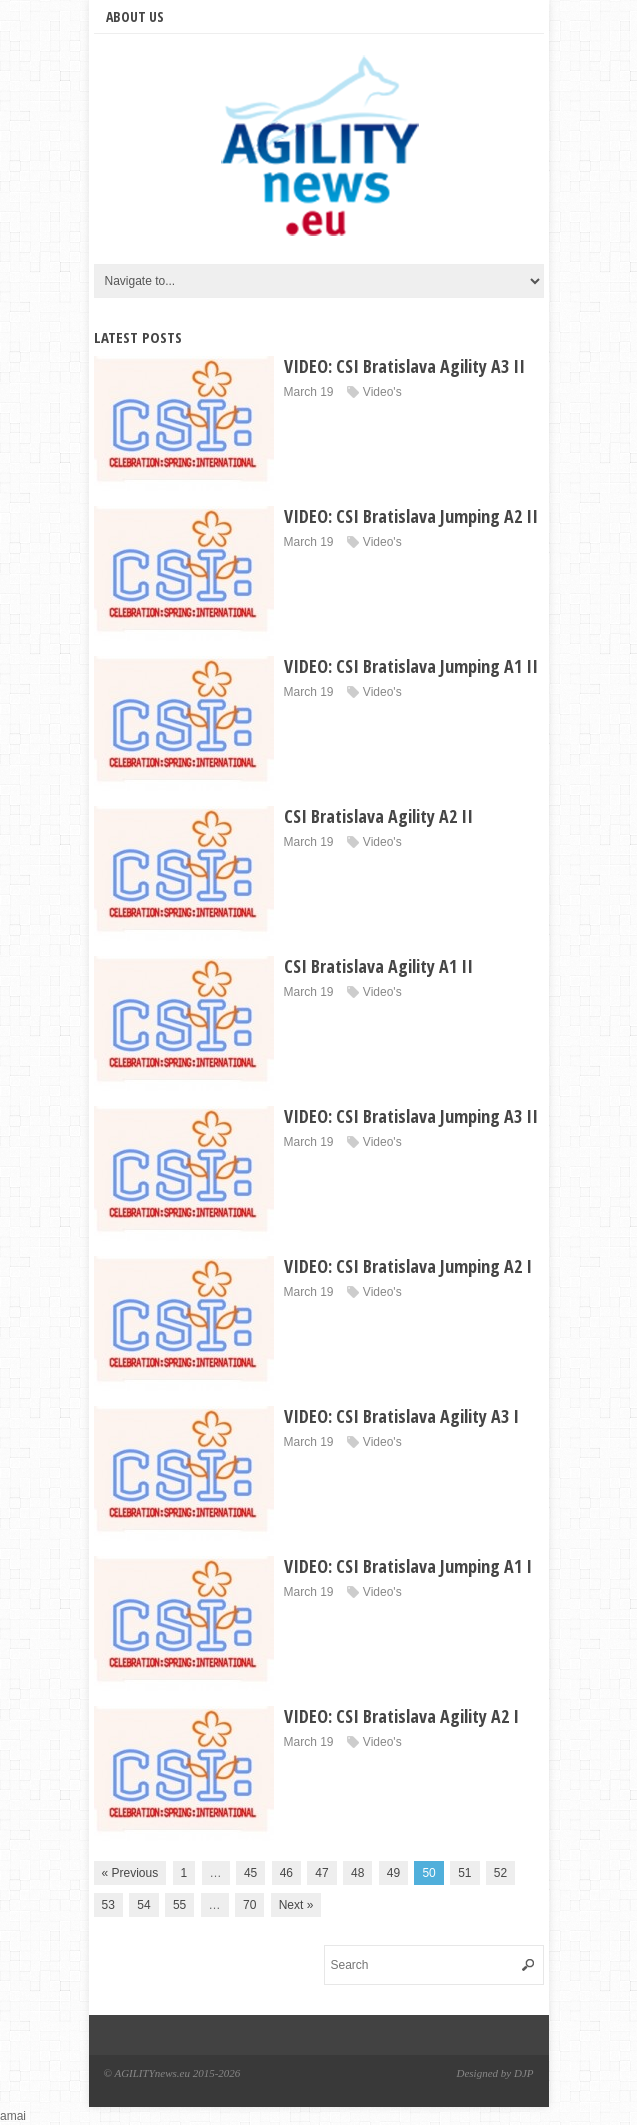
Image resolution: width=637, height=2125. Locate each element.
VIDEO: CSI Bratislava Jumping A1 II (411, 666)
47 (321, 1873)
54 (143, 1905)
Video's (382, 392)
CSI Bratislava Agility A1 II (378, 966)
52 (500, 1873)
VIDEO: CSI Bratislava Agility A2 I (401, 1716)
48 (357, 1873)
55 (179, 1905)
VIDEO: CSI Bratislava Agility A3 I (401, 1416)
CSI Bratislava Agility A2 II (378, 816)
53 (108, 1905)
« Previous (130, 1873)
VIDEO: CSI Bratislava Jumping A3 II (411, 1116)
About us (135, 16)
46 (286, 1873)
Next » (296, 1905)
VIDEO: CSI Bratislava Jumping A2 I (408, 1266)
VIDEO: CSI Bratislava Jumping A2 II (411, 516)
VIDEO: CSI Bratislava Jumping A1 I (408, 1566)
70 (249, 1905)
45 (250, 1873)
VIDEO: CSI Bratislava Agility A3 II (404, 366)
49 (393, 1873)
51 (464, 1873)
